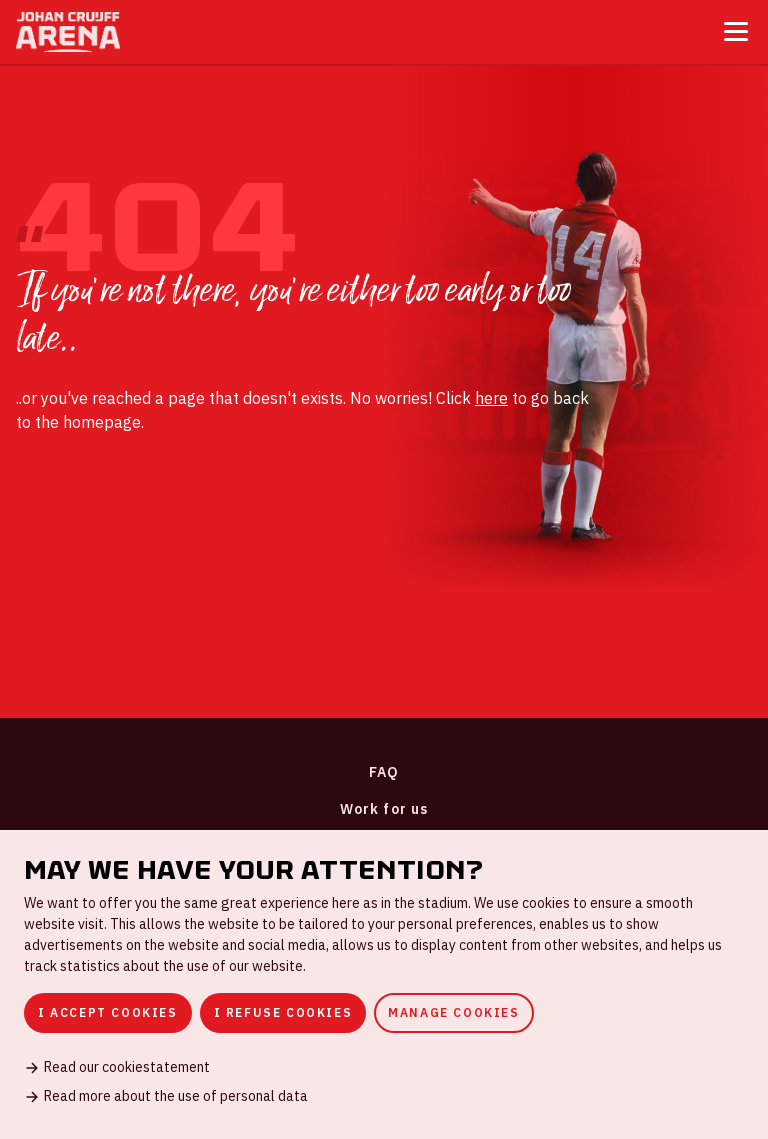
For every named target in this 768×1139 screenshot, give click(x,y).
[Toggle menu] (736, 31)
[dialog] (384, 984)
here (491, 398)
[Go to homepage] (68, 32)
